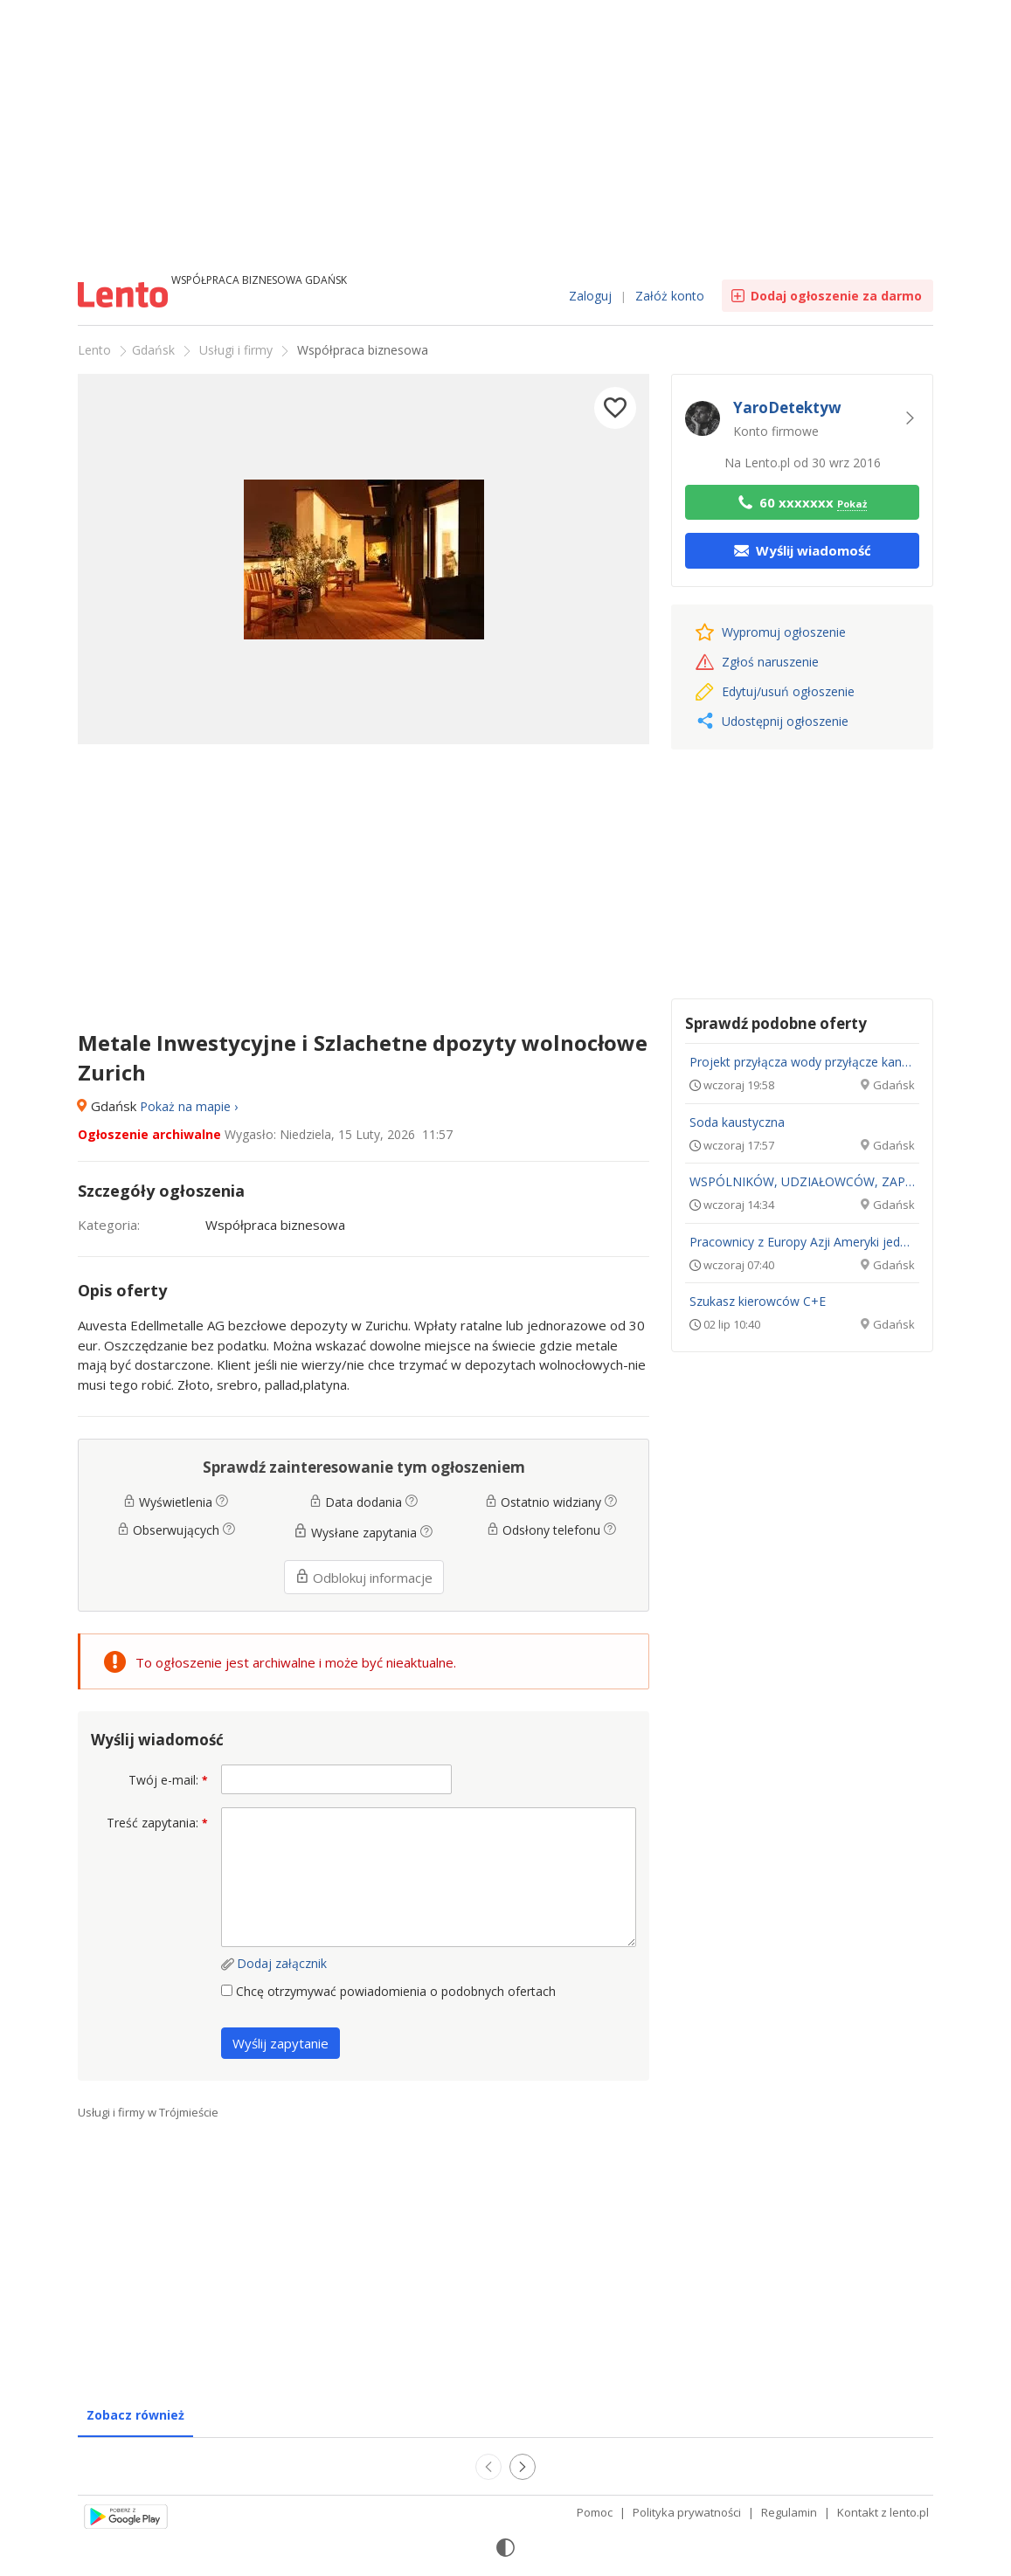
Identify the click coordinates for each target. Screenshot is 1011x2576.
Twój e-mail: (168, 1779)
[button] (615, 408)
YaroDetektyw (787, 407)
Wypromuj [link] (771, 632)
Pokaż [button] (852, 503)
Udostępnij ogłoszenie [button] (772, 721)
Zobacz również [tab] (135, 2415)
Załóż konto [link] (669, 295)
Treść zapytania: (157, 1822)
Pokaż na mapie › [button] (189, 1106)
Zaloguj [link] (590, 295)
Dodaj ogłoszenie (836, 295)
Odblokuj (364, 1577)
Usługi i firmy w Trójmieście (148, 2112)
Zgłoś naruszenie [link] (757, 661)
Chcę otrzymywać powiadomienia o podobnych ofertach (388, 1991)
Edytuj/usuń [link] (775, 691)
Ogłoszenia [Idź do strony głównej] (125, 297)
